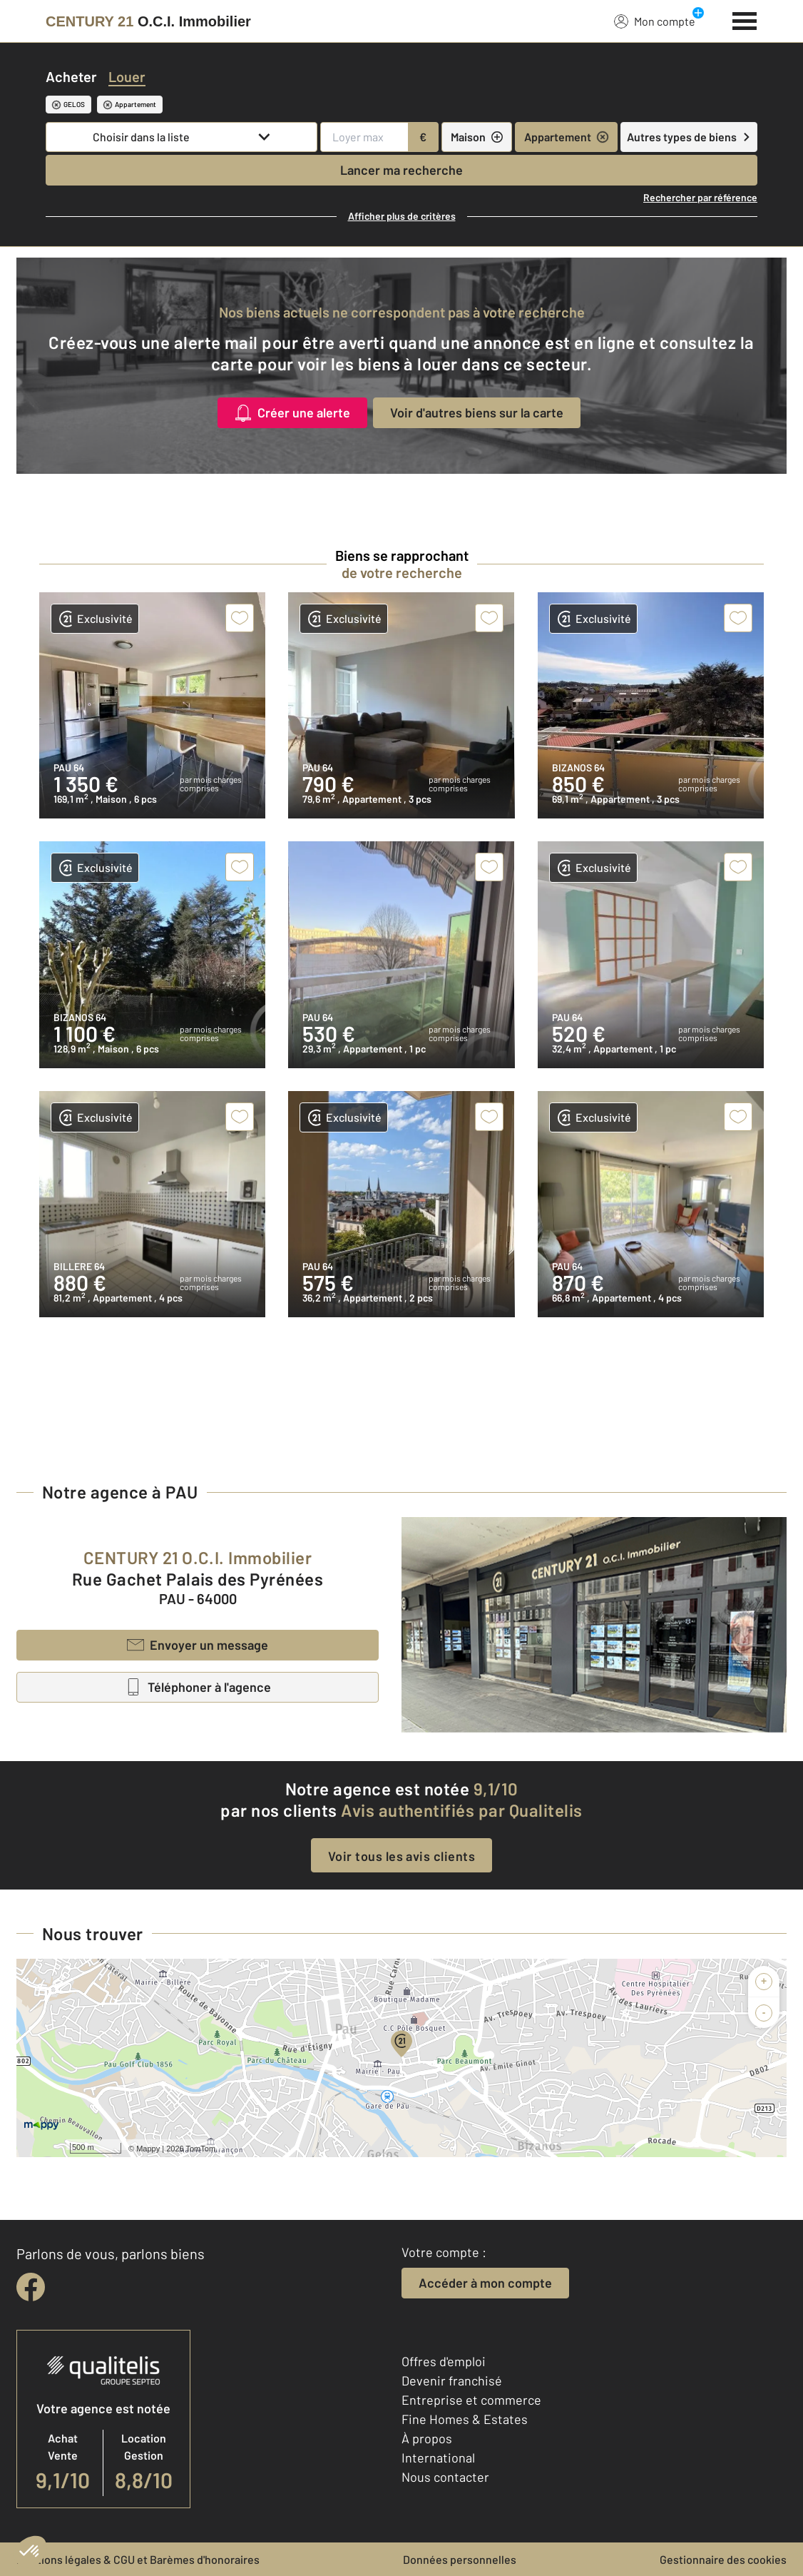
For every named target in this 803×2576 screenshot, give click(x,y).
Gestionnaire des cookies (723, 2559)
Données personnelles (459, 2559)
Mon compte (654, 21)
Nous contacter (445, 2477)
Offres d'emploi (444, 2361)
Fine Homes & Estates (465, 2419)
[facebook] (30, 2287)
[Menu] (744, 19)
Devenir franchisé (452, 2380)
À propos (427, 2438)
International (438, 2457)
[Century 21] (148, 21)
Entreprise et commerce (471, 2400)
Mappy (148, 2148)
